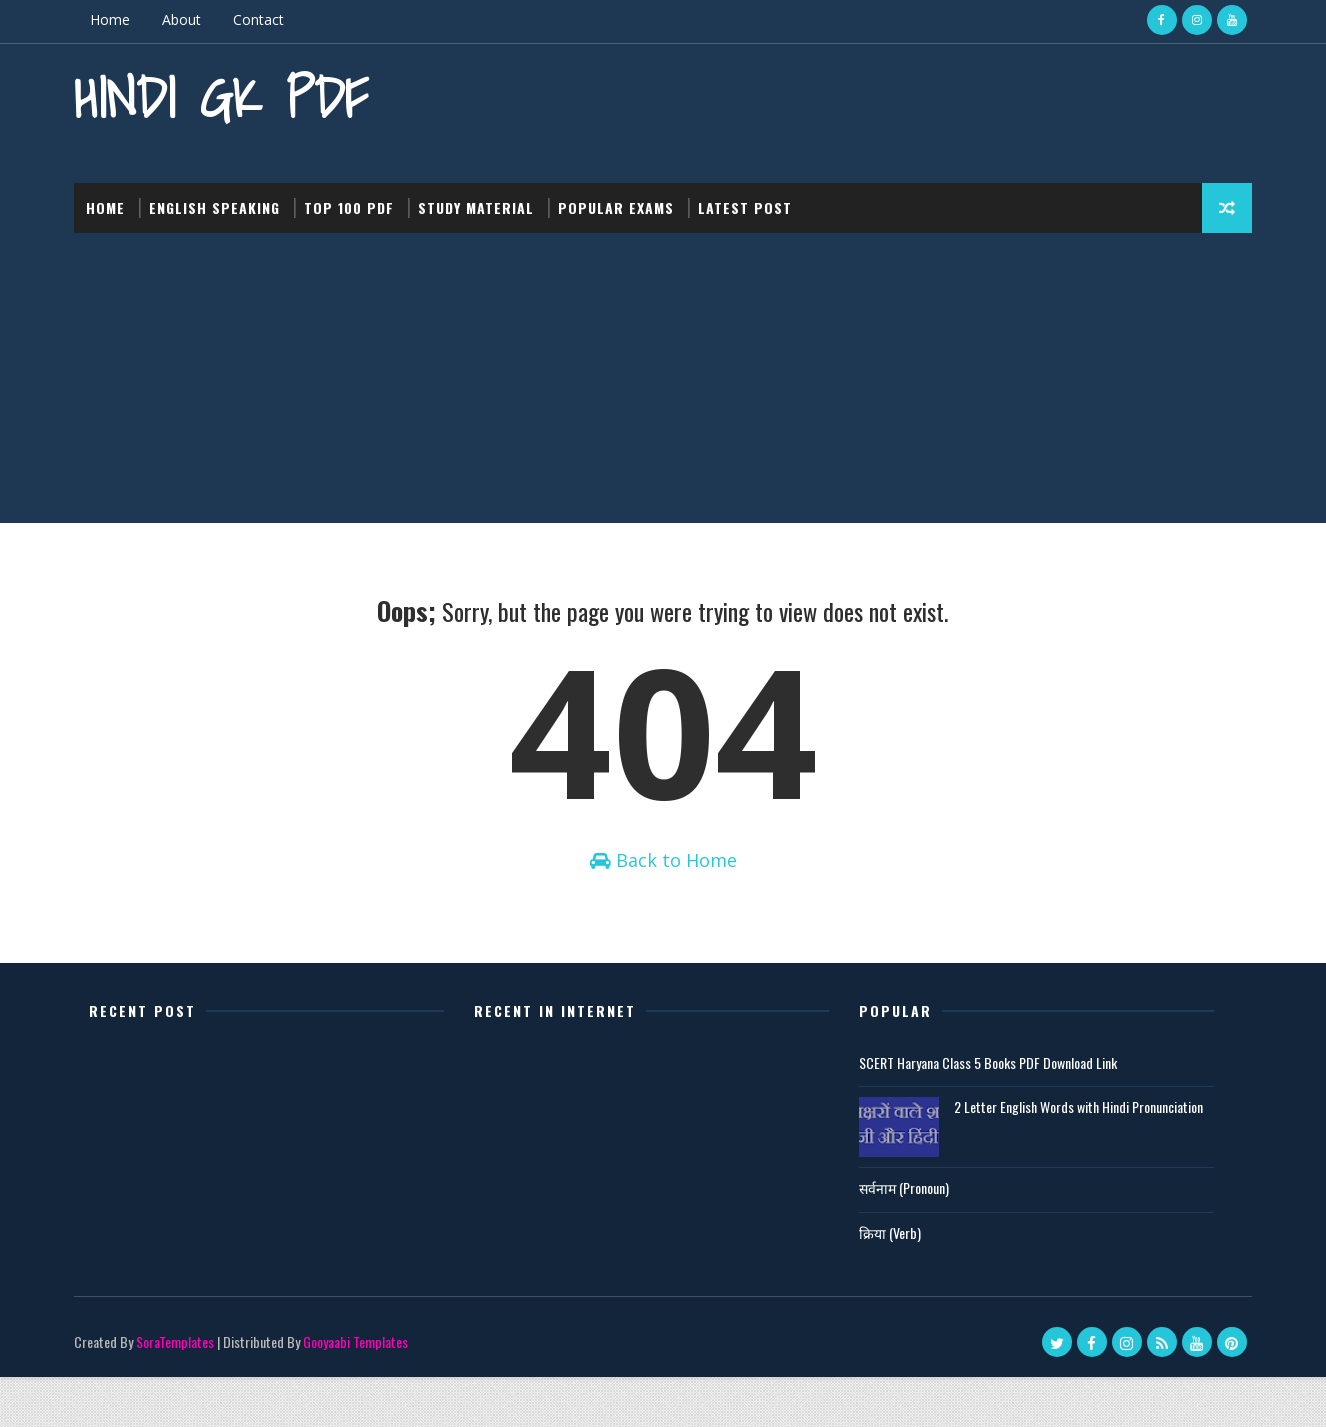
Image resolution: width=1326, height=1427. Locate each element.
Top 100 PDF (363, 199)
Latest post (759, 199)
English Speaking (228, 199)
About (195, 19)
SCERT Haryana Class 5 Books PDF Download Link (988, 1111)
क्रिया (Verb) (890, 1281)
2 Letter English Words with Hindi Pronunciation (1078, 1156)
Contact (272, 19)
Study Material (490, 199)
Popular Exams (630, 199)
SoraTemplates (189, 1391)
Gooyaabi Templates (369, 1391)
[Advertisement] (663, 375)
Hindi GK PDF (235, 95)
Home (124, 19)
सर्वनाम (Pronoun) (904, 1237)
